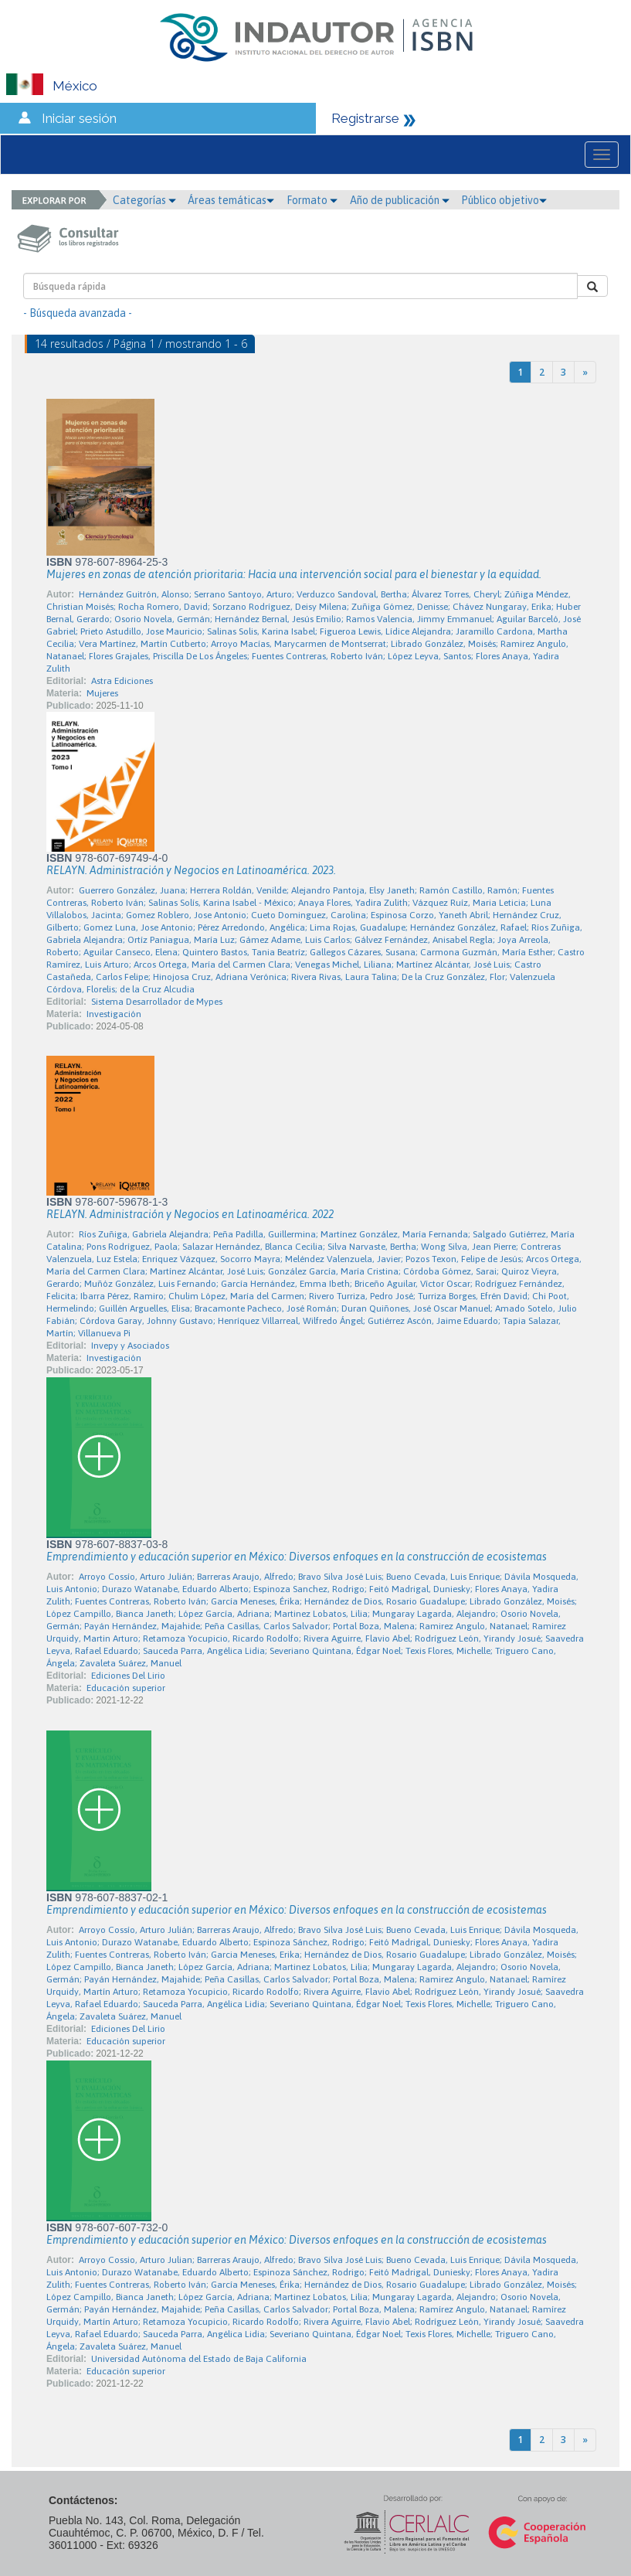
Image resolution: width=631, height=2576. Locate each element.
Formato (312, 200)
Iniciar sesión (79, 118)
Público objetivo (504, 200)
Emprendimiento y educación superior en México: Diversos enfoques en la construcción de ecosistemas (296, 1556)
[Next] (585, 372)
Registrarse (365, 118)
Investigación (114, 1014)
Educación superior (126, 1688)
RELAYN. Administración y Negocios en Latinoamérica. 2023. (191, 870)
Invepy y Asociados (130, 1345)
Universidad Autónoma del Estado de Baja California (199, 2358)
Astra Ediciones (122, 680)
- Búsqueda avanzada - (77, 313)
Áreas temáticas (231, 200)
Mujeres (102, 693)
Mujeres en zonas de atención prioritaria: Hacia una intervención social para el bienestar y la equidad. (293, 574)
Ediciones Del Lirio (128, 1675)
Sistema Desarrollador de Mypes (156, 1001)
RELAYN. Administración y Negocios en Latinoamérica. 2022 (190, 1214)
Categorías (144, 200)
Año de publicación (400, 200)
